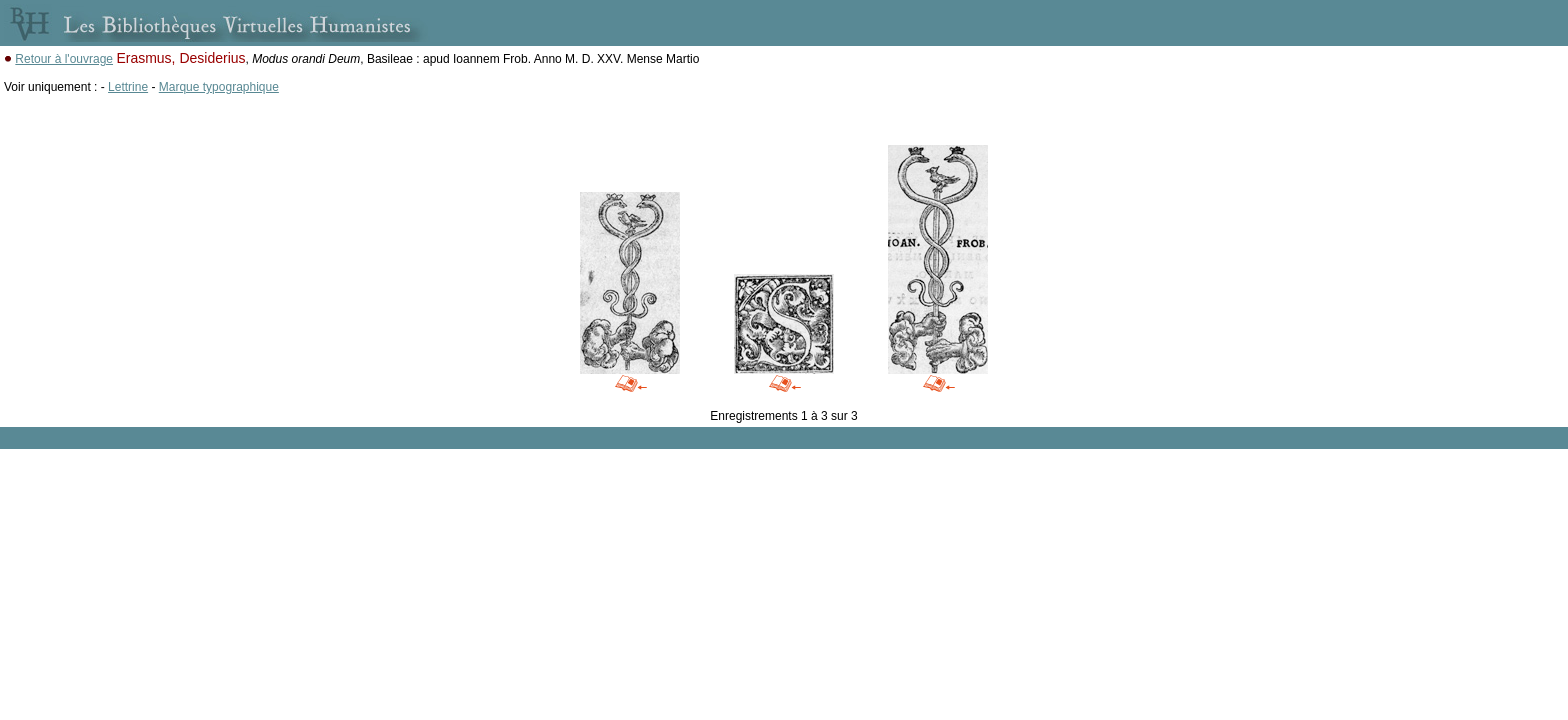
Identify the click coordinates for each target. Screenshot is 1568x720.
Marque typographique (219, 87)
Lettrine (128, 87)
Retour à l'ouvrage (64, 59)
